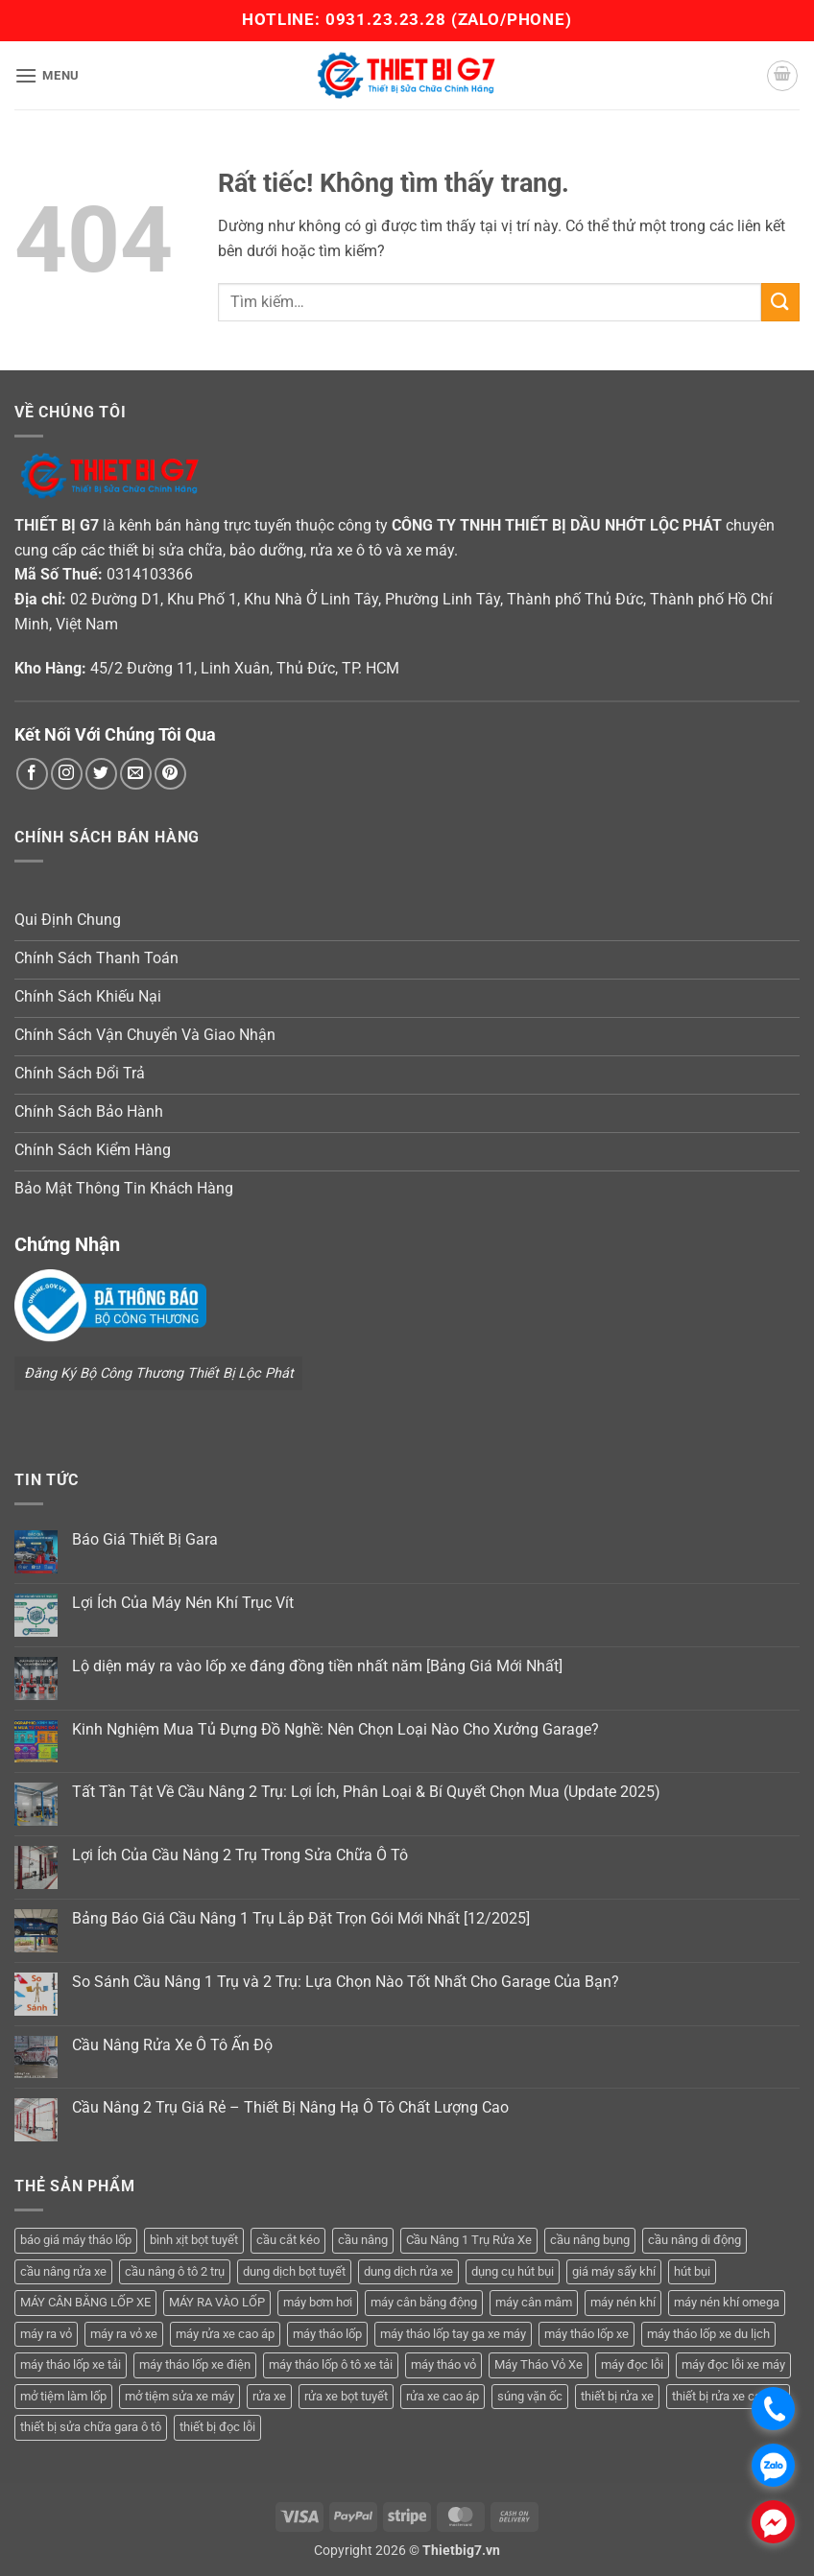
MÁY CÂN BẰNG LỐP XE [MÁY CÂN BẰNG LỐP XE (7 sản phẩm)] (85, 2302)
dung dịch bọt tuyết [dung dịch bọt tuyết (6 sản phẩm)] (294, 2271)
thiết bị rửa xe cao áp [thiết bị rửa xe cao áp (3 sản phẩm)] (728, 2396)
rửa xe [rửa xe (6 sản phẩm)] (269, 2396)
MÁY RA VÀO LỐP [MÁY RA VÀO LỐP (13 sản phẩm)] (217, 2302)
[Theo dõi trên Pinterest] (170, 774)
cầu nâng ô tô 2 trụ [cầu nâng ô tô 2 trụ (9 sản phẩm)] (175, 2271)
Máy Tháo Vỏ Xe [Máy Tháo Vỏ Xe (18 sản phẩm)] (538, 2364)
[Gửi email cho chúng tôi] (136, 774)
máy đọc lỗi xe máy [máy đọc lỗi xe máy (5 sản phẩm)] (733, 2364)
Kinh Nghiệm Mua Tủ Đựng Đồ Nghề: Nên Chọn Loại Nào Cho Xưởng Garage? (335, 1729)
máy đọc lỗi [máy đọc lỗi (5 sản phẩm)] (632, 2364)
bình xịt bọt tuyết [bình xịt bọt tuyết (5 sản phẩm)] (194, 2240)
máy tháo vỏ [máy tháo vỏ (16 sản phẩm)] (443, 2364)
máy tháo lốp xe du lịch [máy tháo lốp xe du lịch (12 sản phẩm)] (708, 2334)
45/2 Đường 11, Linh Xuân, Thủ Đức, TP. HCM (244, 668)
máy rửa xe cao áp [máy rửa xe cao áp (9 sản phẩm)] (225, 2334)
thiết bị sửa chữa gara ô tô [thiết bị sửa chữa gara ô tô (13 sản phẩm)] (90, 2427)
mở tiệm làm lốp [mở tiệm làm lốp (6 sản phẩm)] (63, 2396)
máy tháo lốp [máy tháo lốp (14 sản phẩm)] (327, 2334)
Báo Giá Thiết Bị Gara (145, 1539)
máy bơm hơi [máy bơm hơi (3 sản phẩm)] (317, 2302)
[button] (47, 75)
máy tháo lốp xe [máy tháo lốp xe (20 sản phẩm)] (586, 2334)
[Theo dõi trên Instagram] (67, 774)
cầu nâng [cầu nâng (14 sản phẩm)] (363, 2240)
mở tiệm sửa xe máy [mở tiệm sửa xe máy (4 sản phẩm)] (179, 2396)
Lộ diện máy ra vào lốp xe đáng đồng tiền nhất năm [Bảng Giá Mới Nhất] (317, 1666)
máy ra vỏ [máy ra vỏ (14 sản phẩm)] (46, 2334)
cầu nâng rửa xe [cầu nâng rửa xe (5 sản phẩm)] (63, 2271)
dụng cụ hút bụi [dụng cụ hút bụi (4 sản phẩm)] (512, 2271)
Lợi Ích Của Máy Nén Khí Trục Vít (183, 1603)
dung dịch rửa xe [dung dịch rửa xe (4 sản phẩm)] (408, 2271)
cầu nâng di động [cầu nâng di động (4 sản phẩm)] (694, 2240)
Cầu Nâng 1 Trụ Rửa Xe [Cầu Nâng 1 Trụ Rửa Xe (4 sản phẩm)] (469, 2240)
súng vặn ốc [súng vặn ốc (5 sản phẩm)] (530, 2396)
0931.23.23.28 (388, 19)
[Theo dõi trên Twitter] (101, 774)
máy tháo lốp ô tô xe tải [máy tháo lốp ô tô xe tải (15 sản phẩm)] (331, 2364)
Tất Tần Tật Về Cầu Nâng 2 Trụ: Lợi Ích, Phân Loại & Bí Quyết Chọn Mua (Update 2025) (366, 1792)
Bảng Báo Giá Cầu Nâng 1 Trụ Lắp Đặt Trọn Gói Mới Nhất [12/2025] (301, 1918)
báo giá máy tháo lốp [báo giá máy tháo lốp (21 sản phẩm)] (76, 2240)
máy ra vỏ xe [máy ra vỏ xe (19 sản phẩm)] (123, 2334)
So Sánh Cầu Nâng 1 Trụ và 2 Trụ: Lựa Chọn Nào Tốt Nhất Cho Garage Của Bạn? (345, 1982)
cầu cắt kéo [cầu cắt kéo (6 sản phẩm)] (288, 2240)
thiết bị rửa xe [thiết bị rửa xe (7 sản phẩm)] (617, 2396)
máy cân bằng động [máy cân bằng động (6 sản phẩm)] (424, 2302)
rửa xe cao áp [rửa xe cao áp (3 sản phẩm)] (442, 2396)
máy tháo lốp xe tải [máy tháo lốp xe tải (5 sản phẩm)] (70, 2364)
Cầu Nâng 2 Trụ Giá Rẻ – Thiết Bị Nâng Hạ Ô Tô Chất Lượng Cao (290, 2107)
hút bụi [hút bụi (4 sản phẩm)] (692, 2271)
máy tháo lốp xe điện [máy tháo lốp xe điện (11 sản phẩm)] (195, 2364)
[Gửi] (780, 301)
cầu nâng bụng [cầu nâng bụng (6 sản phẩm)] (590, 2240)
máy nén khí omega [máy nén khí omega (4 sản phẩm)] (726, 2302)
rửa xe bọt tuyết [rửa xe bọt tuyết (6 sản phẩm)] (346, 2396)
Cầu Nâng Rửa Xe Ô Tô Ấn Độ (172, 2045)
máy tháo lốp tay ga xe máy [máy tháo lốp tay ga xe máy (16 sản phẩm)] (453, 2334)
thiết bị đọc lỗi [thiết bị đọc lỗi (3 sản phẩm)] (217, 2427)
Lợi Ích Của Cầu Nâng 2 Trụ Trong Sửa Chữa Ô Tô (240, 1855)
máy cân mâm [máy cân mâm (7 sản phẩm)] (533, 2302)
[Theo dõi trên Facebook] (32, 774)
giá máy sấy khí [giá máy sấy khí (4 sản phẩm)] (614, 2271)
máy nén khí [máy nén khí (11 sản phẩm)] (623, 2302)
